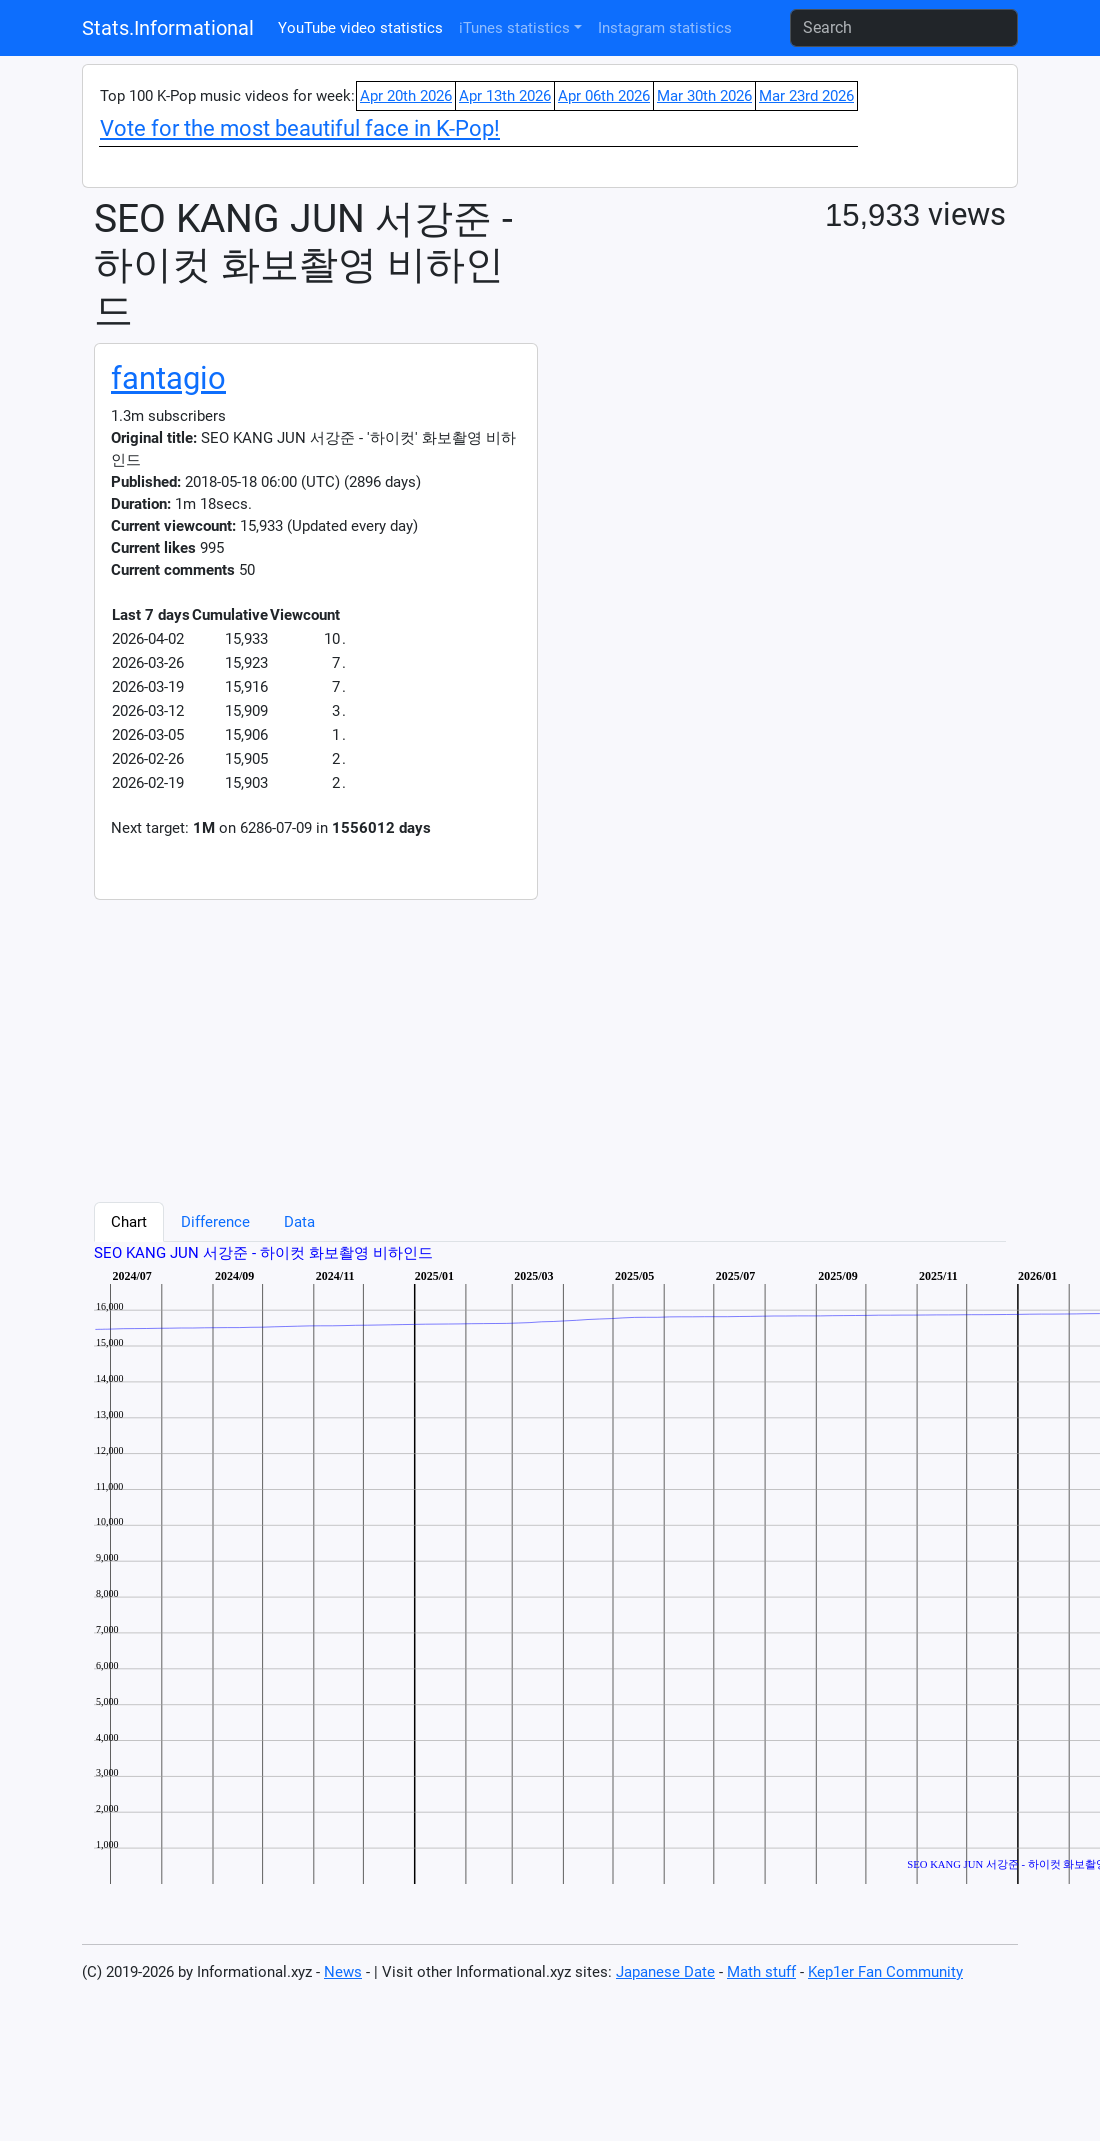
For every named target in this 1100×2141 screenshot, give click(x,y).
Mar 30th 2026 (704, 96)
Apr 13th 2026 (505, 96)
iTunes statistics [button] (514, 28)
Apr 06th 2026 (604, 96)
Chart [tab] (129, 1222)
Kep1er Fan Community (885, 1972)
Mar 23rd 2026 (806, 96)
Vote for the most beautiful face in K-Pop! (300, 128)
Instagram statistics (665, 28)
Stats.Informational (168, 28)
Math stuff (761, 1972)
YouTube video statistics (360, 28)
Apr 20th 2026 (406, 96)
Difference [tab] (215, 1222)
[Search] (904, 28)
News (343, 1972)
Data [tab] (299, 1222)
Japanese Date (665, 1972)
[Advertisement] (354, 1040)
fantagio (168, 378)
